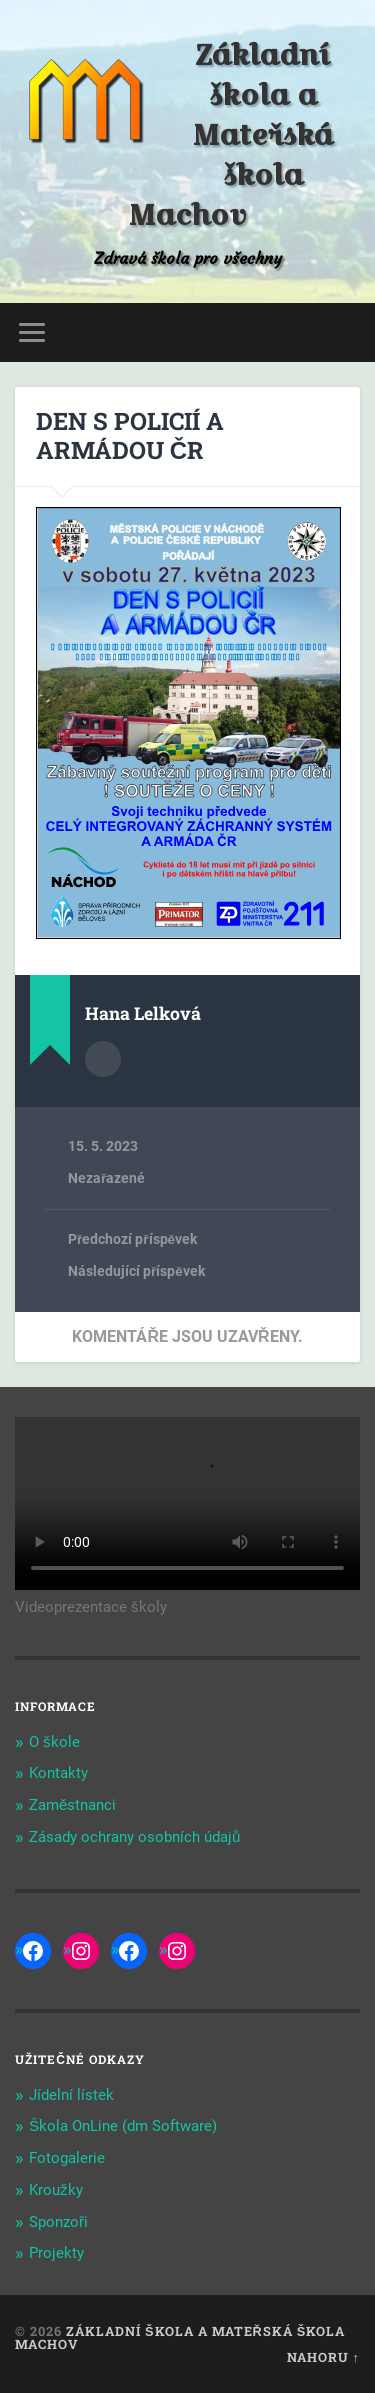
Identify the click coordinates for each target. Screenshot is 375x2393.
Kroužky (56, 2190)
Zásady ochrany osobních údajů (134, 1837)
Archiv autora (103, 1059)
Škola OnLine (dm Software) (123, 2126)
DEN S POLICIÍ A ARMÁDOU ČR (130, 435)
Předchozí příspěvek (132, 1239)
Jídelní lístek (71, 2095)
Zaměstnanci (72, 1805)
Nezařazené (106, 1178)
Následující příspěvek (136, 1271)
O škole (54, 1742)
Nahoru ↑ (323, 2357)
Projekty (56, 2253)
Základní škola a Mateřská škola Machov (231, 135)
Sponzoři (58, 2222)
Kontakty (58, 1773)
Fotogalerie (67, 2158)
